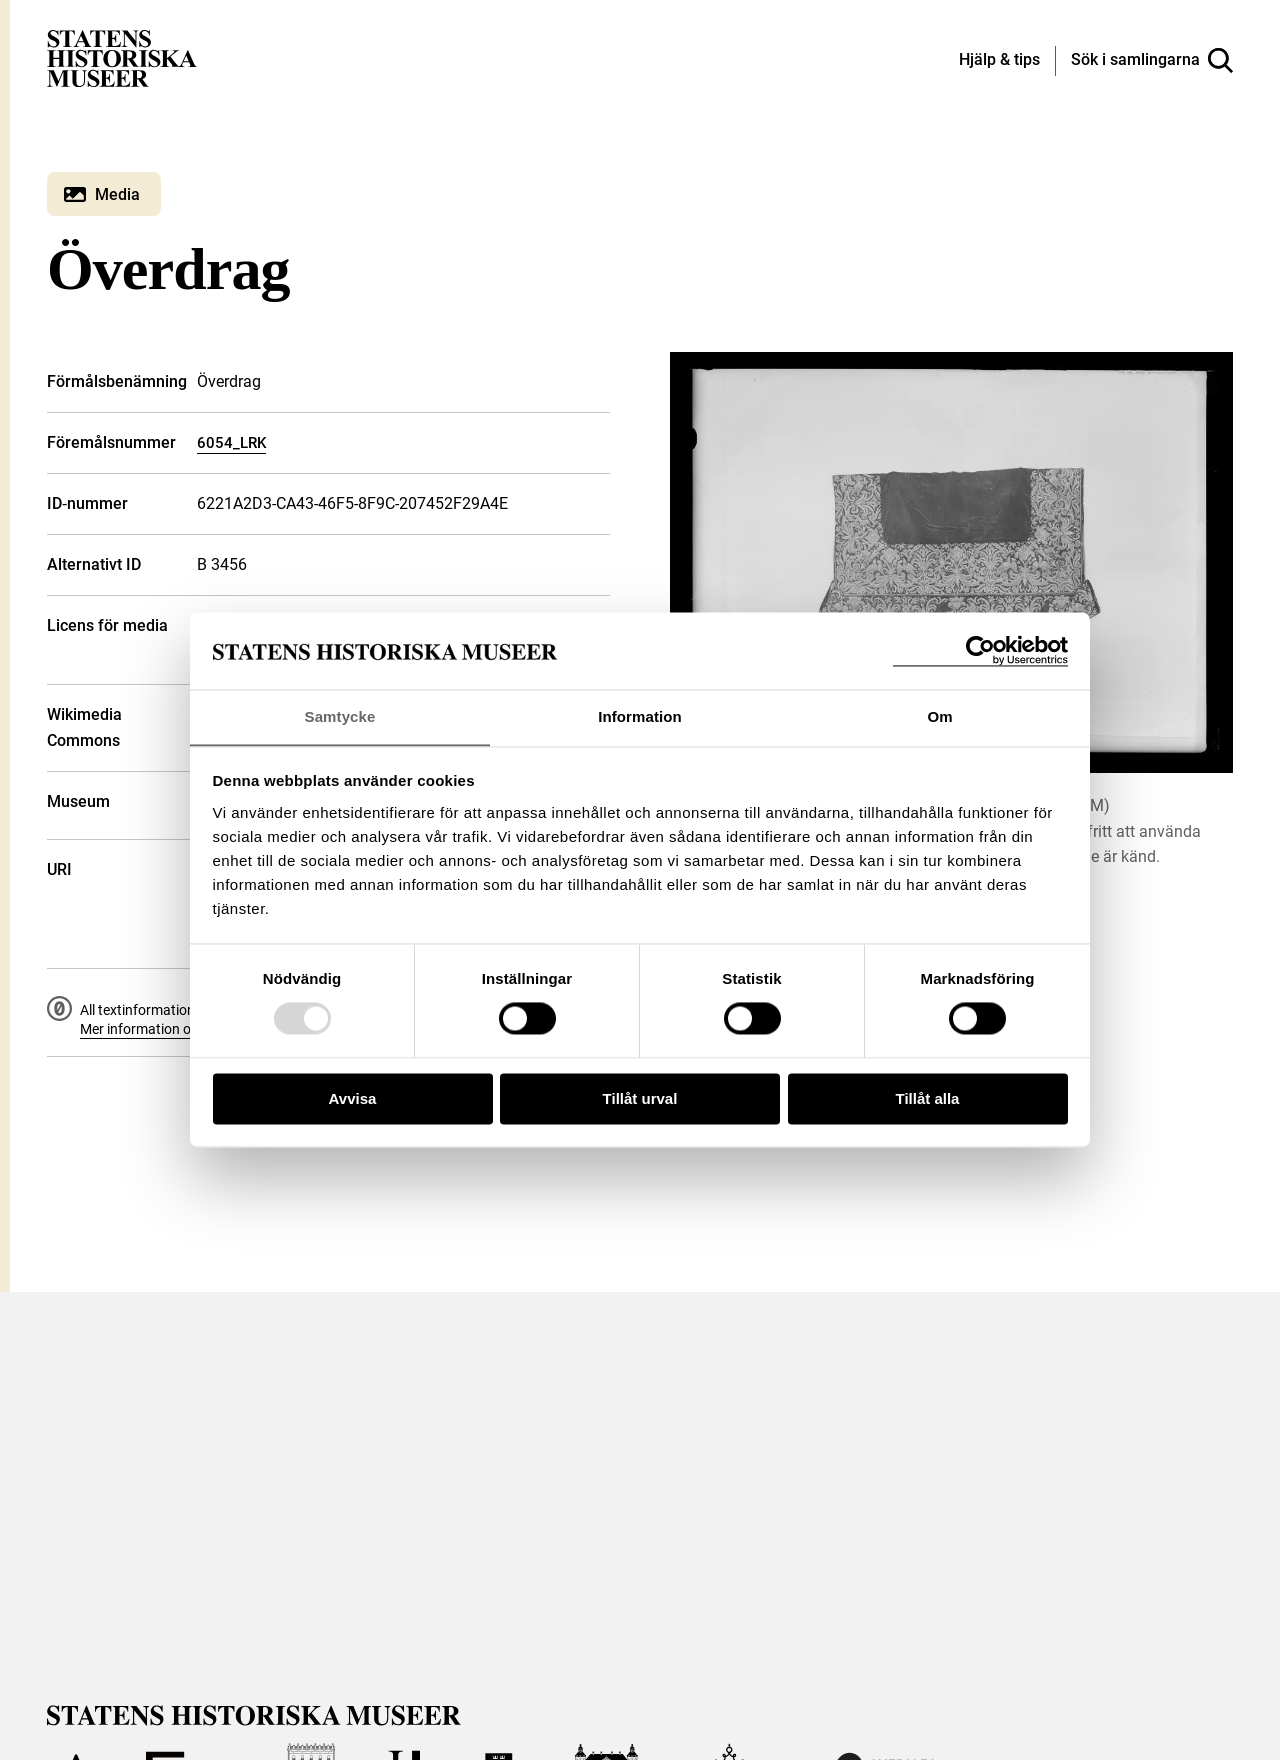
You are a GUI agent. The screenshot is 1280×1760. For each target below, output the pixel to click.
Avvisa (353, 1099)
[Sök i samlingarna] (1152, 61)
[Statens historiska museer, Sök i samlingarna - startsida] (122, 57)
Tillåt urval (640, 1099)
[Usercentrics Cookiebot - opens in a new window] (980, 650)
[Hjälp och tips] (999, 61)
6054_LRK (231, 443)
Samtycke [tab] (340, 716)
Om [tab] (939, 716)
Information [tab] (640, 716)
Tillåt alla (928, 1099)
